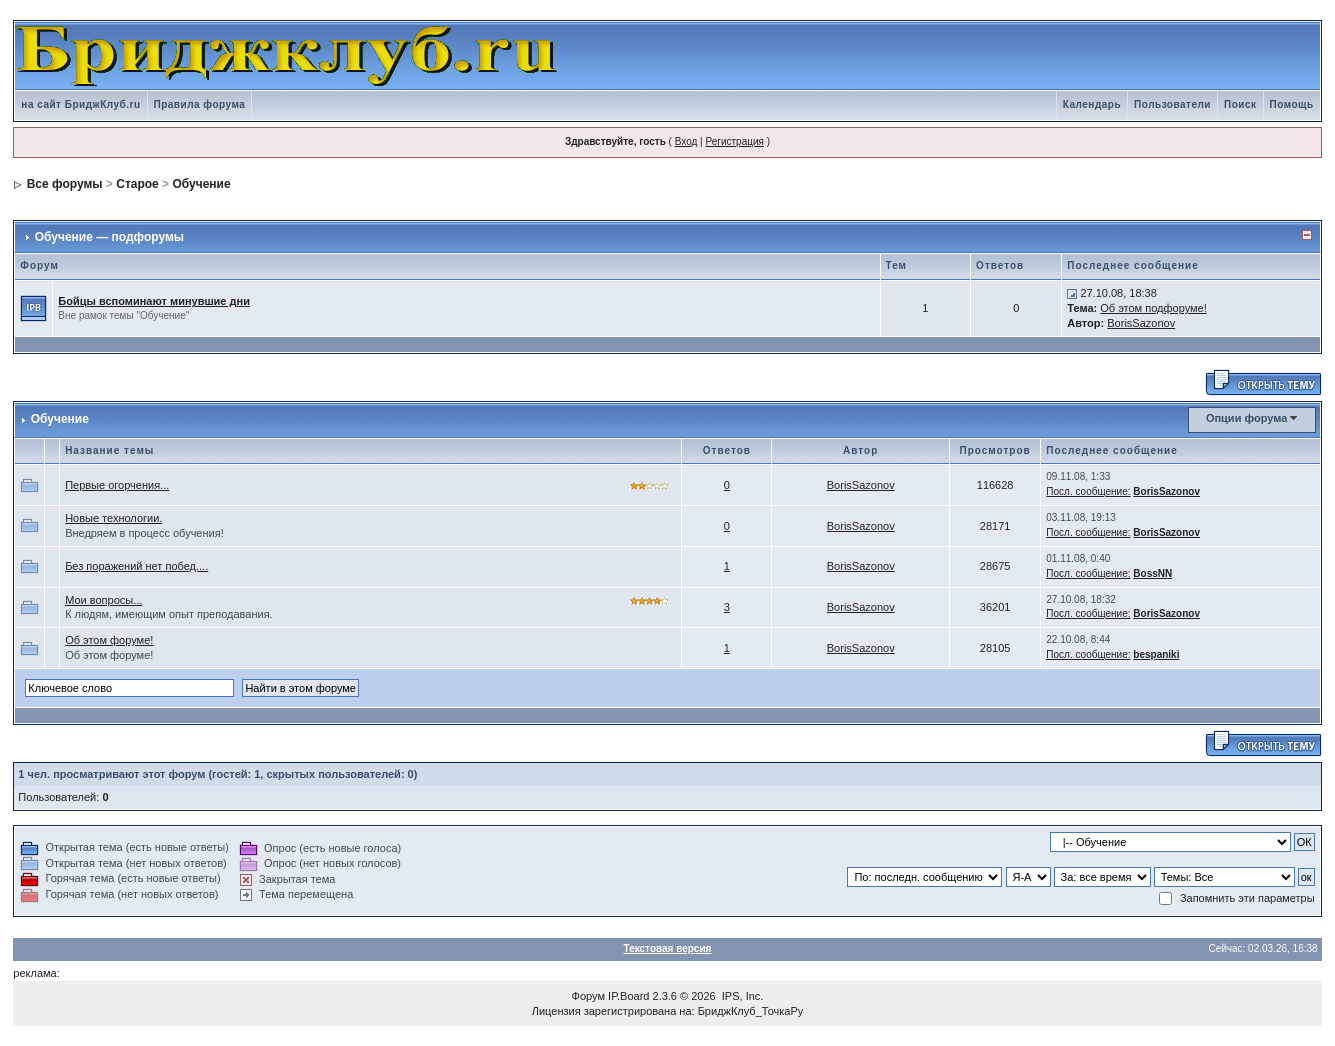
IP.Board (628, 996)
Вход (686, 141)
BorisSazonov (1141, 323)
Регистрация (734, 141)
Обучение (201, 184)
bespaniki (1156, 654)
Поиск (1240, 104)
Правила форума (200, 104)
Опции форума (1246, 418)
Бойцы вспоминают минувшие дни (154, 301)
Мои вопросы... (103, 600)
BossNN (1152, 573)
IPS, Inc (741, 996)
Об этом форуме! (109, 640)
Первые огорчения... (117, 485)
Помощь (1292, 104)
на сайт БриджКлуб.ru (80, 104)
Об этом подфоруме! (1153, 308)
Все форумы (65, 184)
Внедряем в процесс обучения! (144, 533)
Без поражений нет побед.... (136, 566)
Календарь (1092, 104)
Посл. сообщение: (1088, 491)
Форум (588, 996)
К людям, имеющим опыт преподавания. (169, 614)
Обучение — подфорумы (109, 237)
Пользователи (1172, 104)
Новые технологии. (113, 518)
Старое (137, 184)
